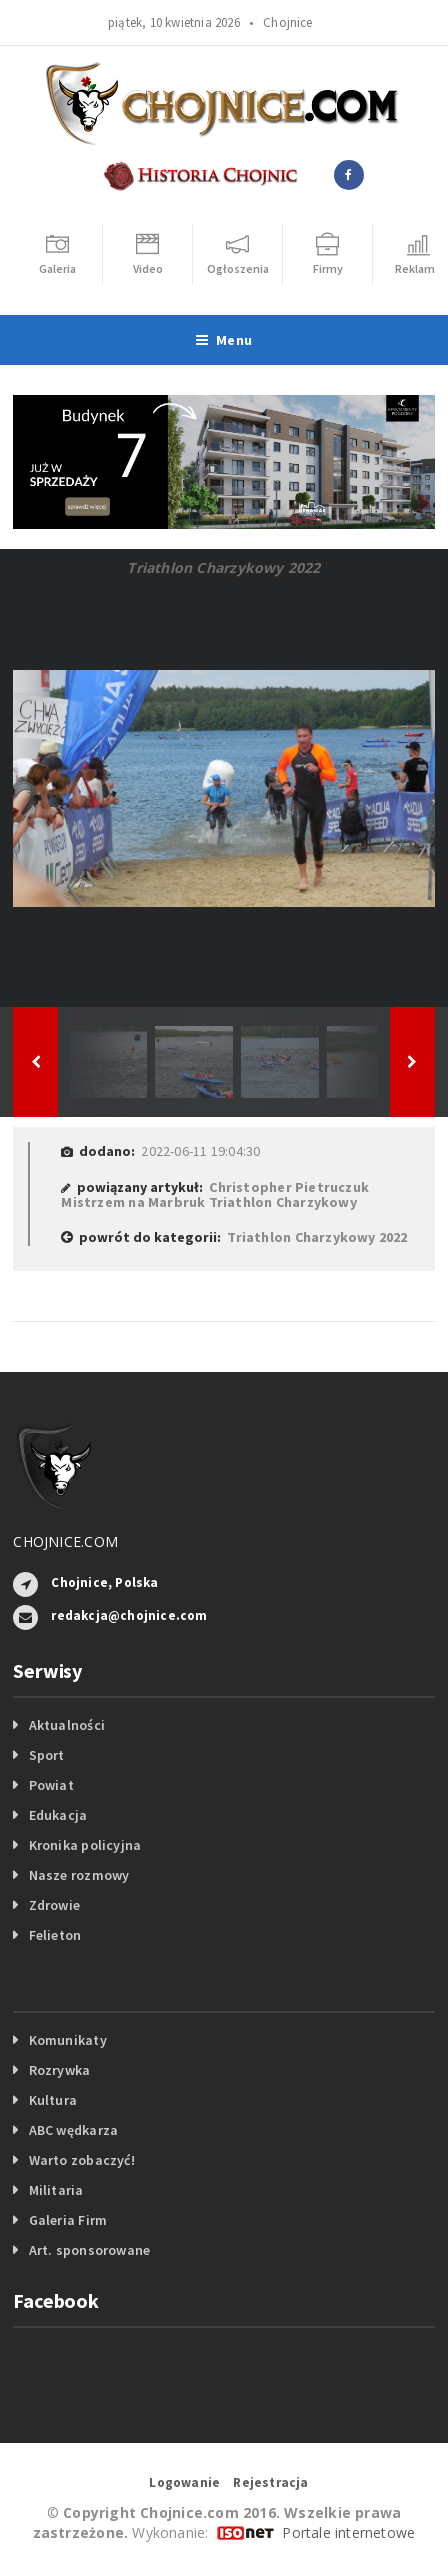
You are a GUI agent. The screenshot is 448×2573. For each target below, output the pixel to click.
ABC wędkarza (74, 2130)
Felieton (55, 1935)
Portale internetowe (348, 2532)
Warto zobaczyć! (82, 2160)
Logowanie (184, 2482)
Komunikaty (68, 2040)
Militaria (56, 2190)
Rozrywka (60, 2070)
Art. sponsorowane (90, 2250)
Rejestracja (270, 2482)
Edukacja (58, 1815)
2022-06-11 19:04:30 (200, 1151)
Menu (224, 340)
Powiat (51, 1785)
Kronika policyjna (85, 1845)
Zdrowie (54, 1905)
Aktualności (67, 1725)
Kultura (53, 2100)
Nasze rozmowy (79, 1875)
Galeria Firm (68, 2220)
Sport (47, 1755)
